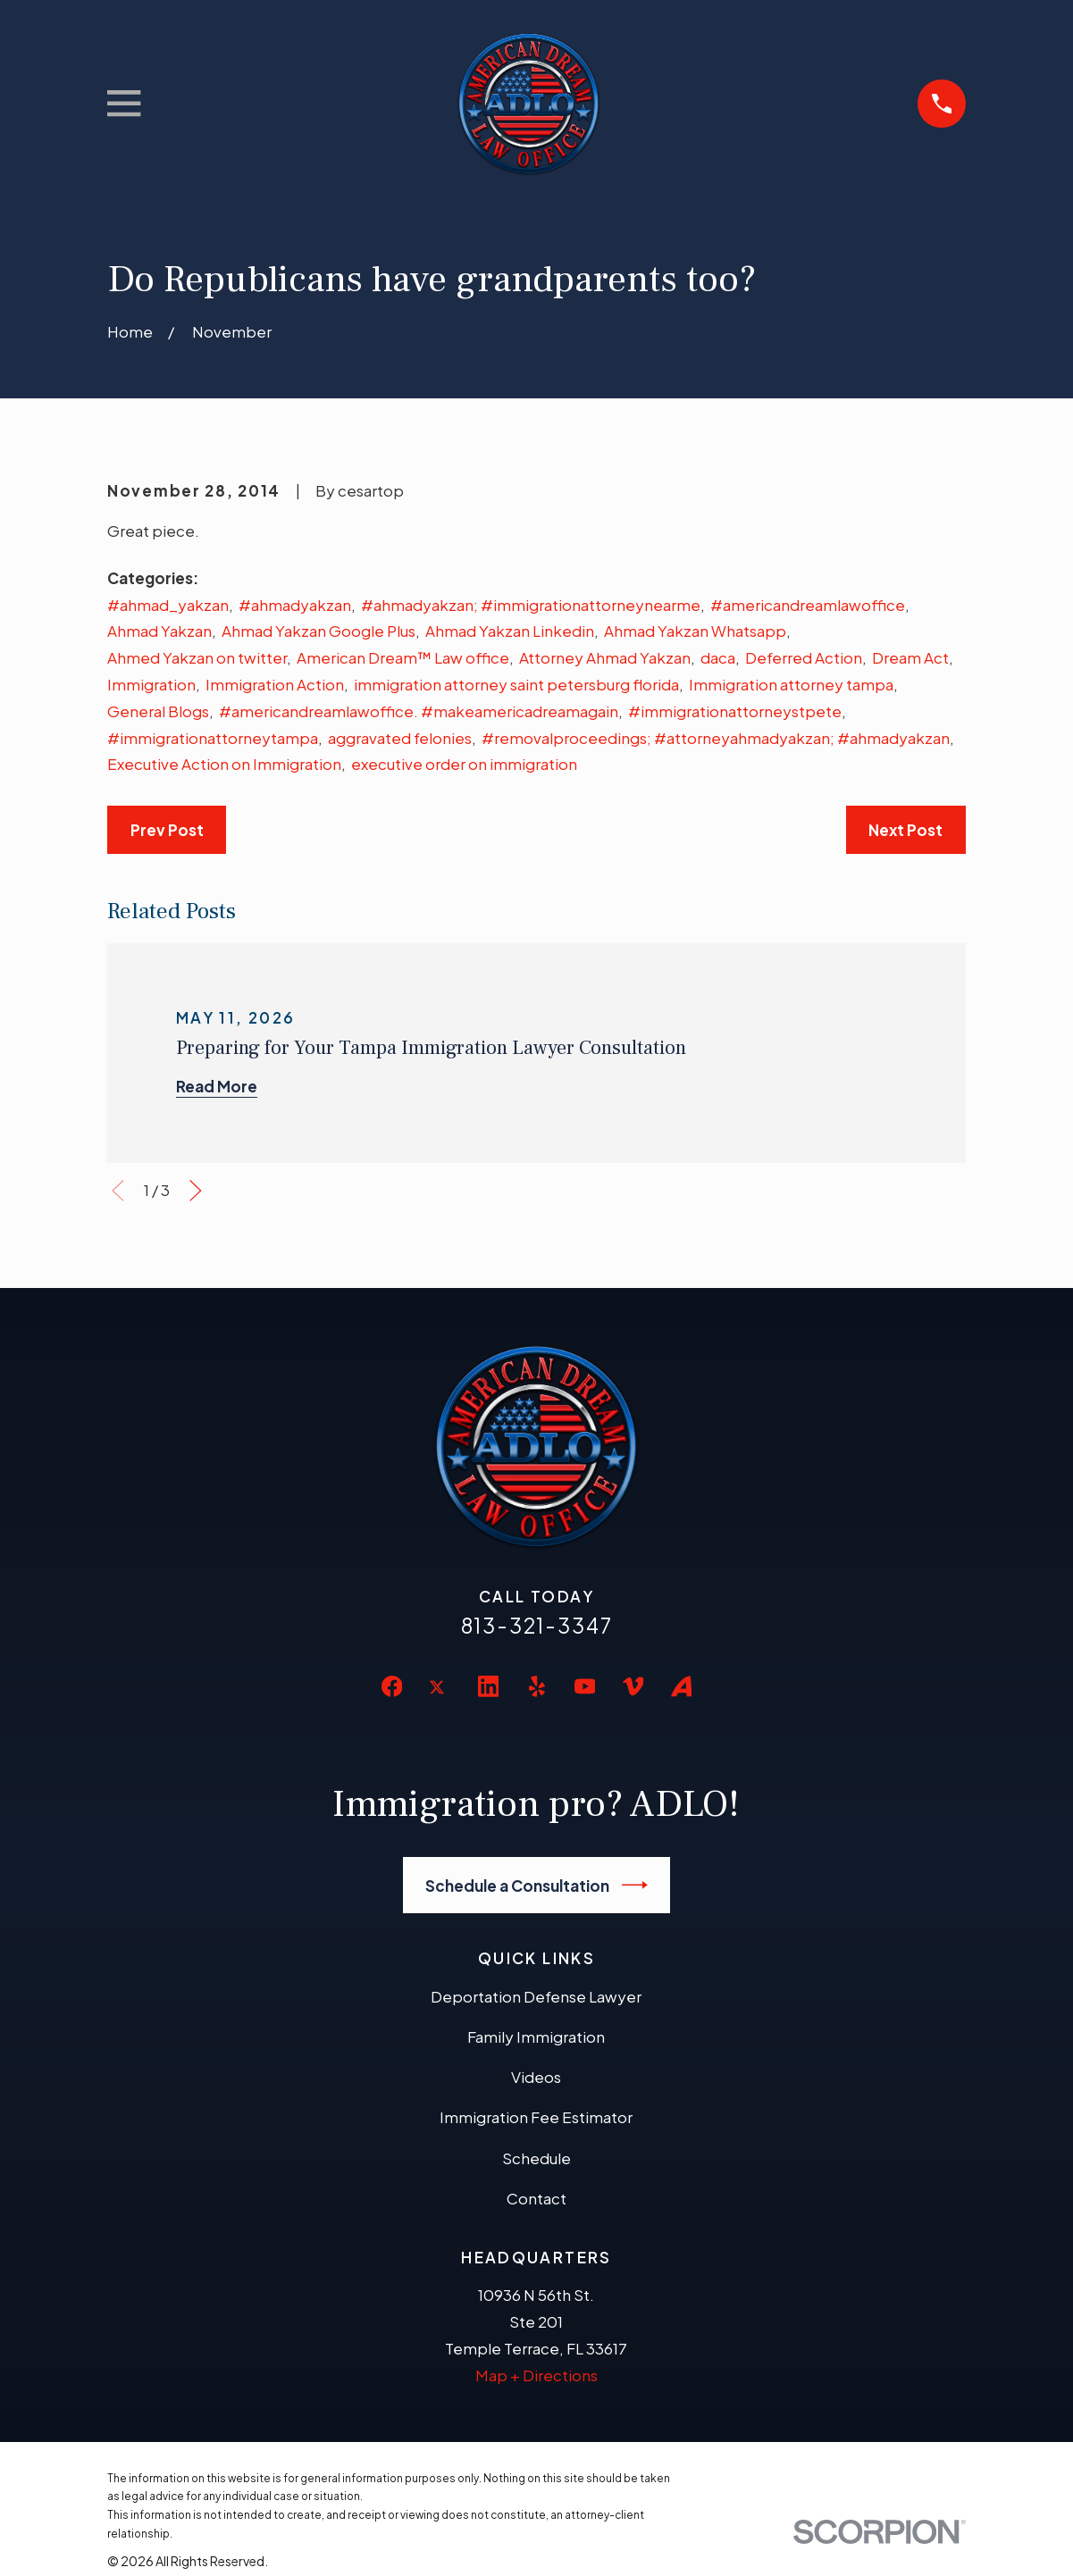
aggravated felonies (400, 738)
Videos (536, 2077)
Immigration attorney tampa (791, 684)
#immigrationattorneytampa (212, 738)
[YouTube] (585, 1686)
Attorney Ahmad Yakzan (605, 657)
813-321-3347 (537, 1625)
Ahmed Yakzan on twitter (197, 657)
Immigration (151, 684)
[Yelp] (537, 1686)
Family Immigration (536, 2036)
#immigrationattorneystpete (735, 711)
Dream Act (910, 657)
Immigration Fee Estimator (536, 2117)
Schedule (536, 2158)
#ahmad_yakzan (168, 605)
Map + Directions (536, 2375)
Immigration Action (274, 684)
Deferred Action (803, 657)
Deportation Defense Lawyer (536, 1996)
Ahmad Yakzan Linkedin (509, 630)
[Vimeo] (633, 1686)
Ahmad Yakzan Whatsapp (695, 630)
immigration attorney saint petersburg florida (516, 684)
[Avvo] (681, 1686)
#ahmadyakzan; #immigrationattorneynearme (530, 605)
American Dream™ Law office (403, 657)
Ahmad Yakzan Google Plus (318, 630)
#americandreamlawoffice (807, 605)
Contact (536, 2198)
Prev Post (167, 830)
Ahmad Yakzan (159, 630)
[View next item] (195, 1190)
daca (717, 657)
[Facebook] (392, 1686)
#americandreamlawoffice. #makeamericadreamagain (418, 711)
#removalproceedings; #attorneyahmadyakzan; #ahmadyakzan (716, 738)
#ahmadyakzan (295, 605)
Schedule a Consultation (536, 1885)
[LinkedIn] (488, 1686)
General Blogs (158, 711)
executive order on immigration (464, 764)
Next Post (905, 830)
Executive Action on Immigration (224, 764)
